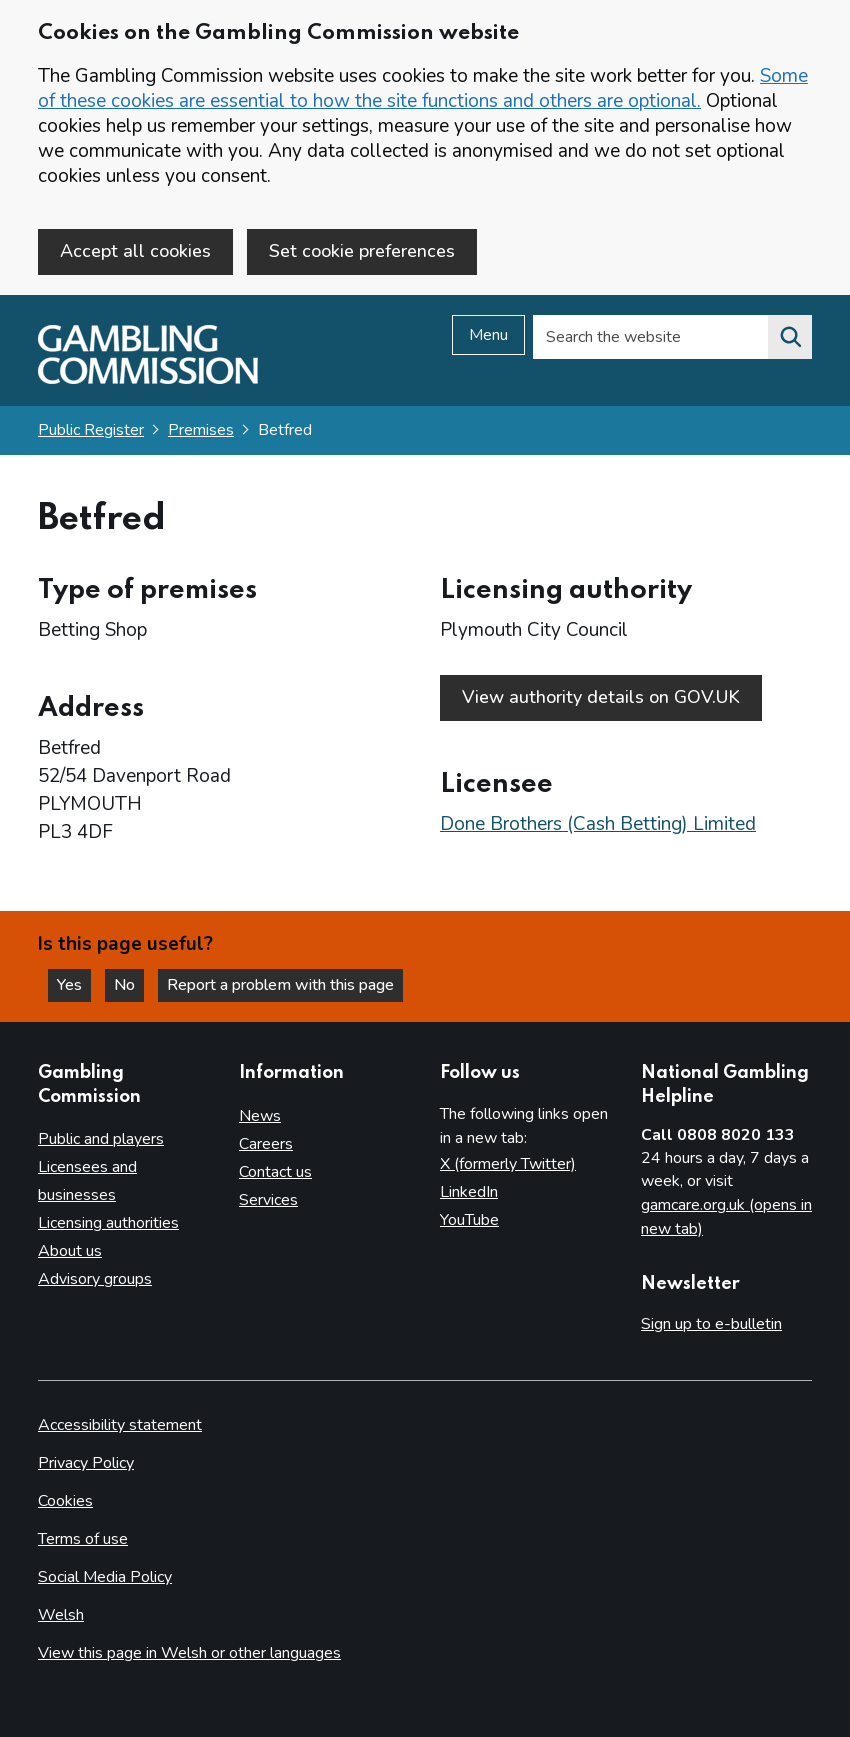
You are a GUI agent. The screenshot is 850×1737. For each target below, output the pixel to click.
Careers (266, 1144)
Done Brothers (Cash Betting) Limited (598, 824)
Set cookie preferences (362, 251)
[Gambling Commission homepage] (148, 379)
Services (268, 1200)
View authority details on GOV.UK (601, 697)
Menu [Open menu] (488, 335)
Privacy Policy (86, 1463)
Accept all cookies (135, 251)
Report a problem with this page (280, 985)
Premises (201, 430)
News (260, 1116)
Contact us (275, 1172)
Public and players (101, 1139)
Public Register (91, 430)
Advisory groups (95, 1279)
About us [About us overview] (70, 1251)
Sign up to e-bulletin (711, 1324)
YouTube (469, 1220)
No (129, 985)
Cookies (65, 1501)
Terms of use (83, 1539)
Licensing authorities (108, 1223)
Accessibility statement (120, 1425)
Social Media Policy (105, 1577)
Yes (74, 985)
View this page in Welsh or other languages (189, 1653)
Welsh (61, 1615)
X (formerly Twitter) (508, 1164)
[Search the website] (790, 337)
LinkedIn (469, 1192)
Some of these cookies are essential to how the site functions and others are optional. (423, 88)
